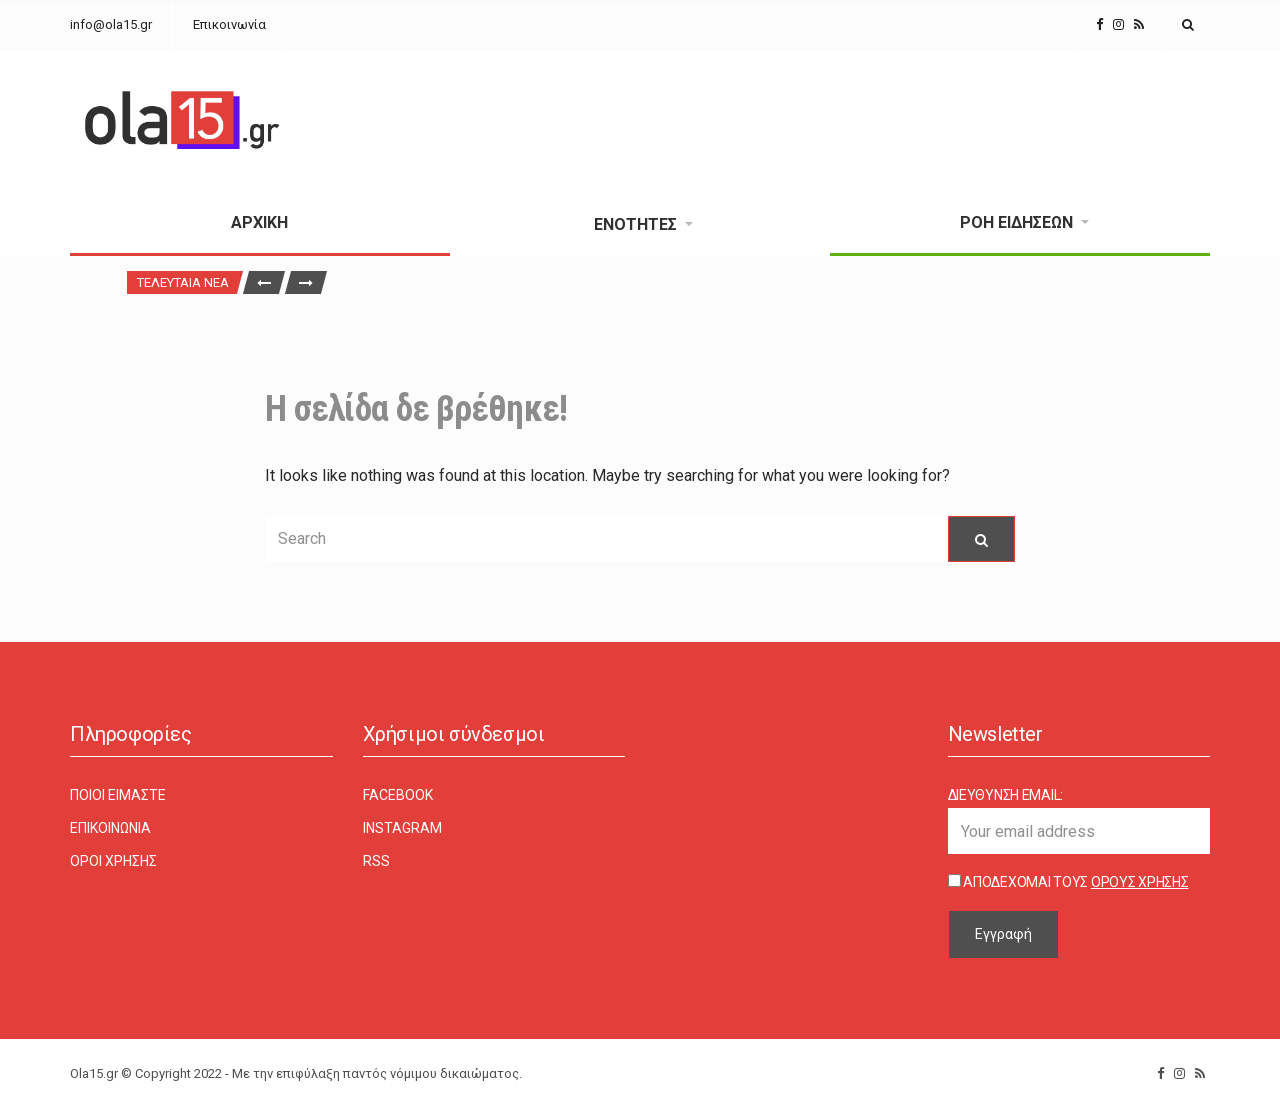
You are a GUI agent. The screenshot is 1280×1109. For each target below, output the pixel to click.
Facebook (398, 795)
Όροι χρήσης (113, 861)
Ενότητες (635, 224)
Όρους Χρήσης (1140, 882)
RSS (376, 861)
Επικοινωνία (229, 24)
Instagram (402, 828)
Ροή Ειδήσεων (1016, 222)
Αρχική (259, 222)
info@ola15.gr (111, 24)
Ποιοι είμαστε (118, 795)
